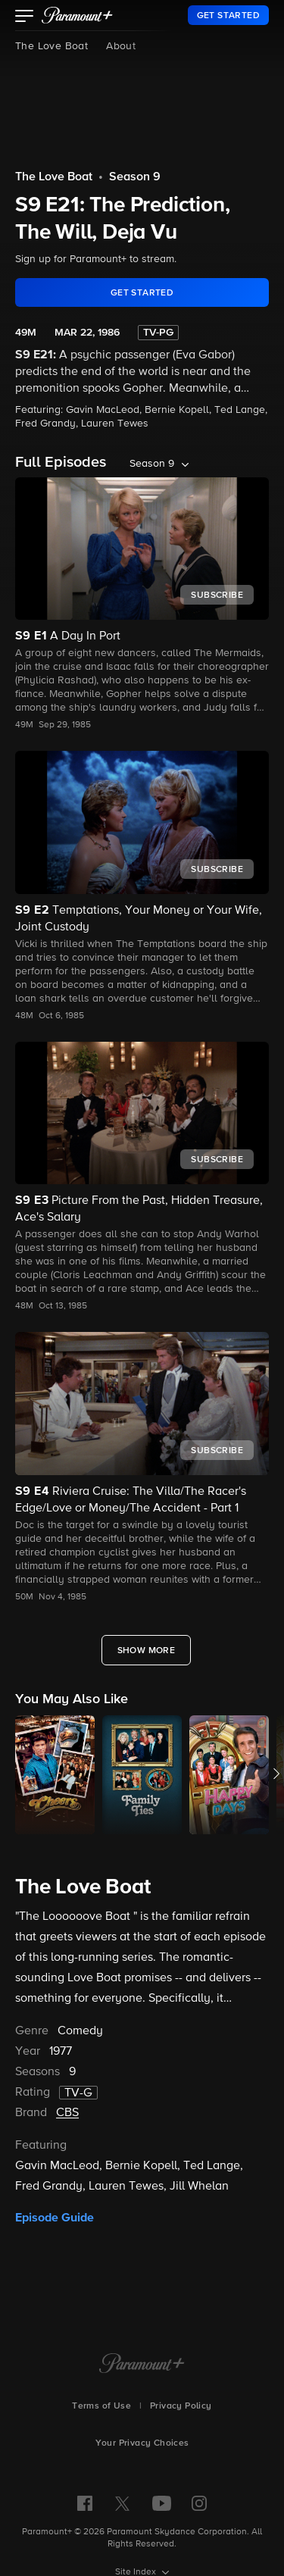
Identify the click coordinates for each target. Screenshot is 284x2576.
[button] (25, 17)
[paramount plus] (77, 15)
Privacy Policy (181, 2406)
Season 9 (135, 177)
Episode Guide (54, 2218)
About (121, 46)
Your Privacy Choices (142, 2443)
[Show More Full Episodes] (146, 1650)
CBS (67, 2113)
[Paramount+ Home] (142, 2364)
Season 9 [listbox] (152, 463)
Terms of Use (101, 2406)
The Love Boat (51, 46)
